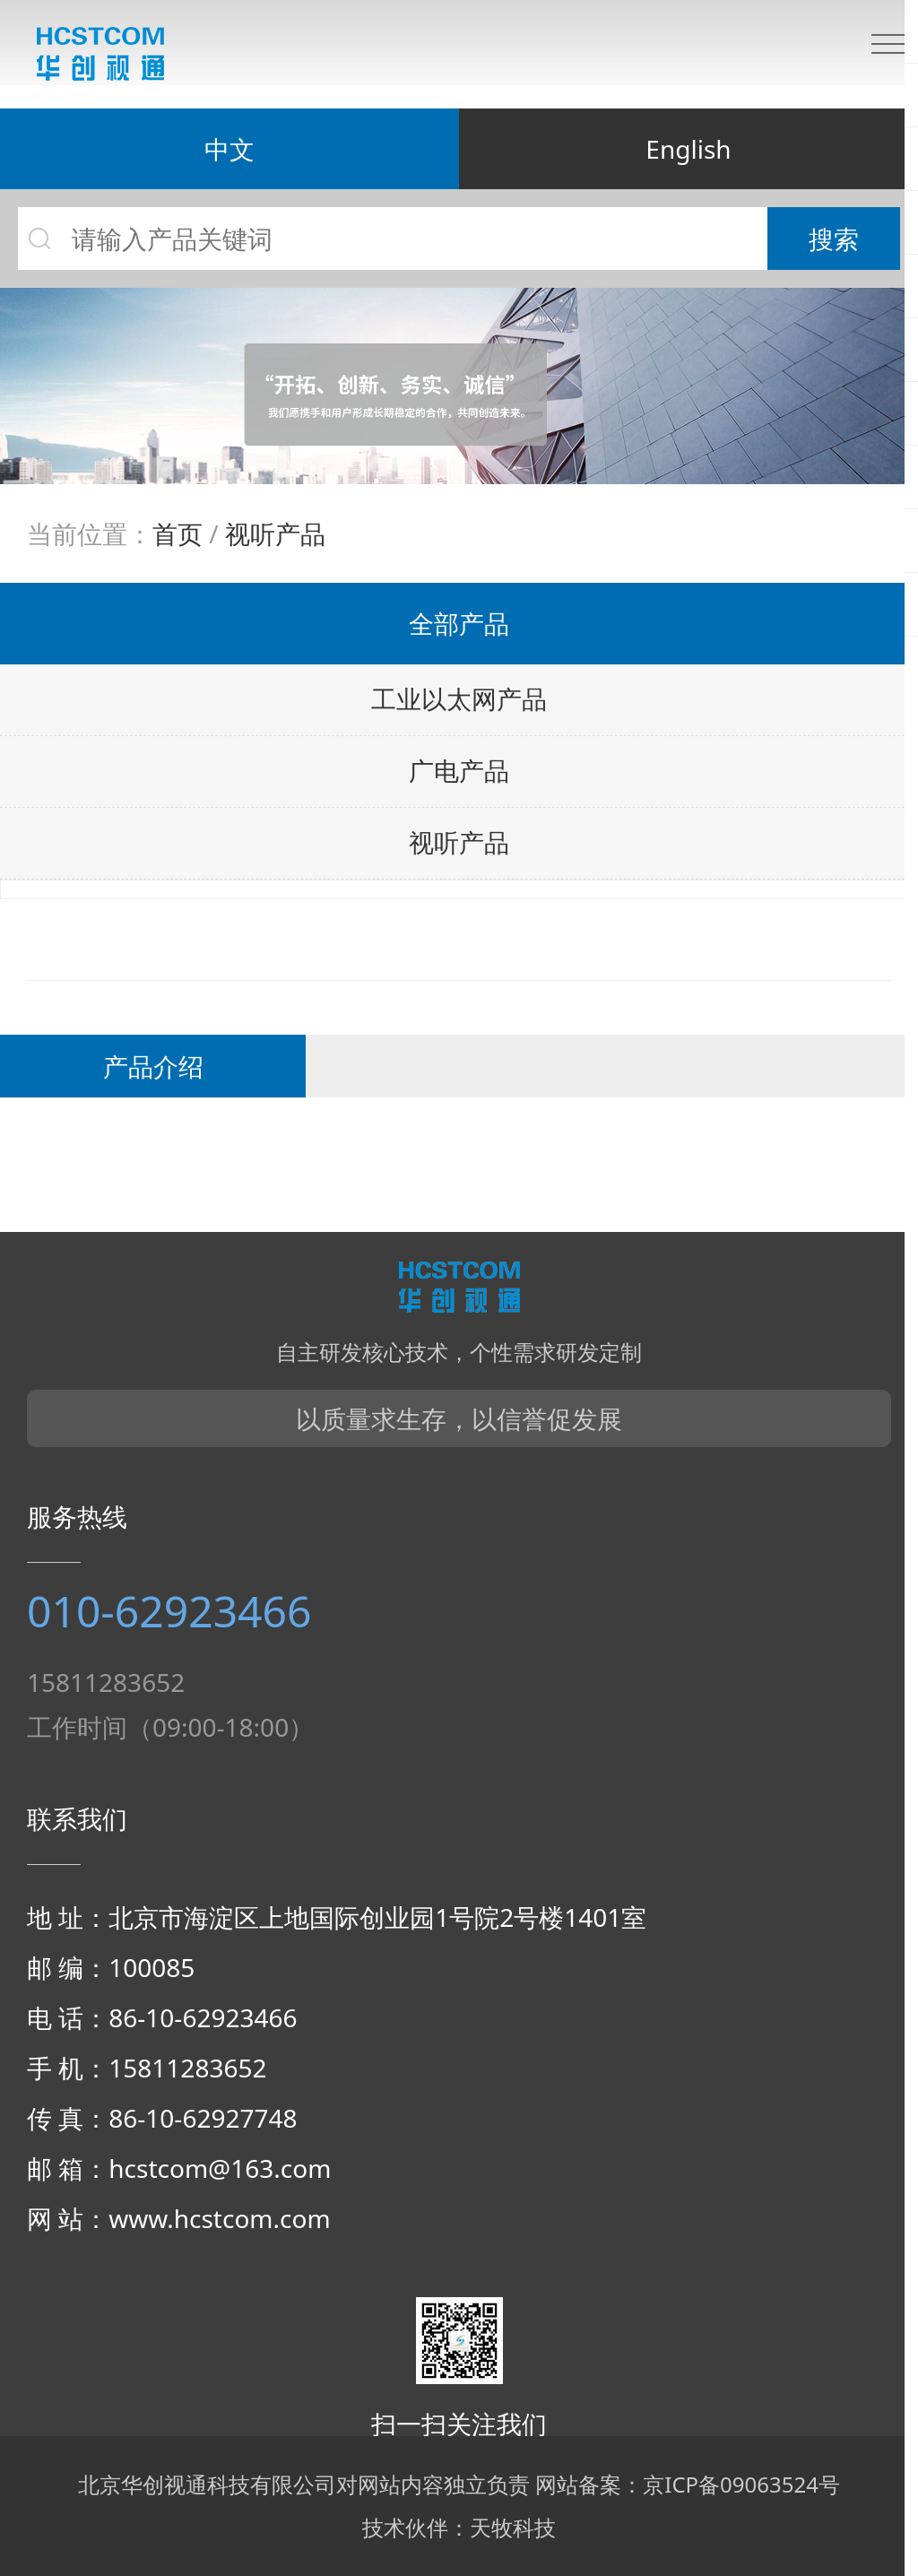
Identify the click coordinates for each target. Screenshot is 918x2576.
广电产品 (459, 771)
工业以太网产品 (459, 700)
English (688, 149)
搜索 (834, 238)
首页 (177, 533)
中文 (229, 149)
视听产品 (275, 533)
